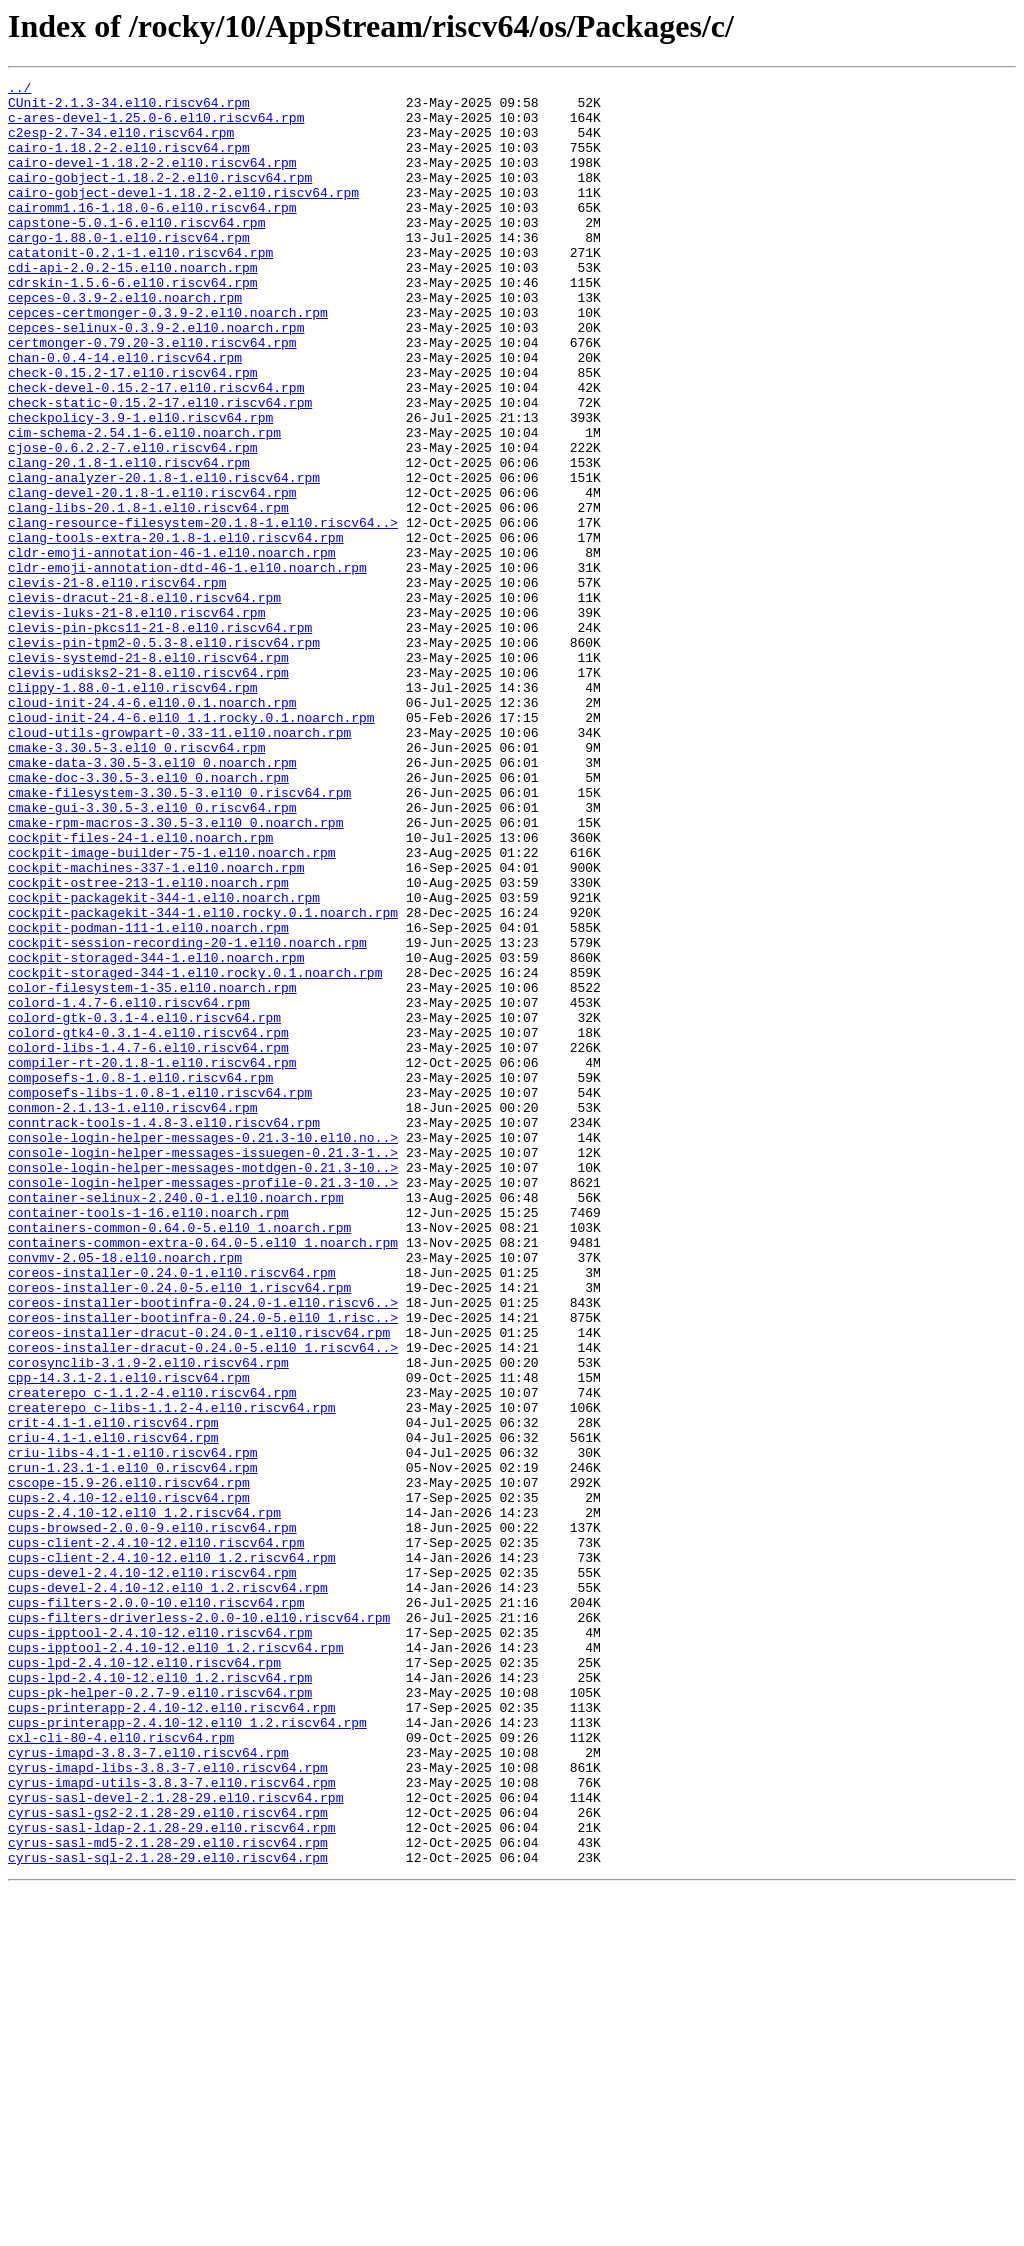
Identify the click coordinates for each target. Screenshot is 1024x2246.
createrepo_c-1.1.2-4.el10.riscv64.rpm (152, 1656)
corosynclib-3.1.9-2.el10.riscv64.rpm (148, 1620)
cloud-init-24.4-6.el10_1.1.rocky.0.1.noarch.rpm (191, 846)
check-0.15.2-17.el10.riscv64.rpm (133, 432)
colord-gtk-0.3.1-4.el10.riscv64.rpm (144, 1206)
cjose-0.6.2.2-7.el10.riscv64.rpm (133, 522)
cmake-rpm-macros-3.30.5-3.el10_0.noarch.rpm (175, 972)
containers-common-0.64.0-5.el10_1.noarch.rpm (179, 1458)
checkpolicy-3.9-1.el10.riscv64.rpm (140, 486)
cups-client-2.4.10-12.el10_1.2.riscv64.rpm (172, 1854)
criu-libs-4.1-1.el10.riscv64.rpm (133, 1728)
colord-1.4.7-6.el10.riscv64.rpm (129, 1188)
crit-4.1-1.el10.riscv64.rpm (113, 1692)
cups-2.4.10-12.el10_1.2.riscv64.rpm (144, 1800)
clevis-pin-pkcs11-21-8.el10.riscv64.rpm (160, 738)
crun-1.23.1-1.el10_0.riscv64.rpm (133, 1746)
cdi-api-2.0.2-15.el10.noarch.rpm (133, 306)
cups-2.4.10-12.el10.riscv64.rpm (129, 1782)
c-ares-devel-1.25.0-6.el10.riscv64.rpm (156, 126)
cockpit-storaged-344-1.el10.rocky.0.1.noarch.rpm (195, 1152)
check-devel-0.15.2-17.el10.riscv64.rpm (156, 450)
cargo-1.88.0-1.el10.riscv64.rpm (129, 270)
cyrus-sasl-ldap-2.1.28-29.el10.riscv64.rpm (172, 2178)
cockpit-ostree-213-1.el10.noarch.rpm (148, 1044)
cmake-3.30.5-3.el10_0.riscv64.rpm (136, 882)
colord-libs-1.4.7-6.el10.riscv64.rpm (148, 1242)
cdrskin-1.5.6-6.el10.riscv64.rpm (133, 324)
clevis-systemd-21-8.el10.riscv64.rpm (148, 774)
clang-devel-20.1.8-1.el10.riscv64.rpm (152, 576)
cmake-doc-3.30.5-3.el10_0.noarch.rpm (148, 918)
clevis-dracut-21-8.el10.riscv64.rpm (144, 702)
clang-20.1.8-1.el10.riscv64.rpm (129, 540)
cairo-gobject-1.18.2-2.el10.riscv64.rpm (160, 198)
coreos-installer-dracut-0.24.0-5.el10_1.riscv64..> (203, 1602)
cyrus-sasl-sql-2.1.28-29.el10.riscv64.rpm (168, 2214)
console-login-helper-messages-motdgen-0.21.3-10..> (203, 1386)
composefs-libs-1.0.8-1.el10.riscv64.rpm (160, 1296)
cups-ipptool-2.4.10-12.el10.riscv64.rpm (160, 1944)
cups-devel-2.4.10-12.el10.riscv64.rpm (152, 1872)
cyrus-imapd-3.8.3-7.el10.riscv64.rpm (148, 2088)
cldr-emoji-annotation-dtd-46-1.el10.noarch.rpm (187, 666)
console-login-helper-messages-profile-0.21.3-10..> (203, 1404)
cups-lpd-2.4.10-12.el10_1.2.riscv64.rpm (160, 1998)
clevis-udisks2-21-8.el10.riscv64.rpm (148, 792)
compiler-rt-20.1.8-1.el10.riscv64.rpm (152, 1260)
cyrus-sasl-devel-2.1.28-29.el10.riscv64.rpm (175, 2142)
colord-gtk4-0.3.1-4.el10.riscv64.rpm (148, 1224)
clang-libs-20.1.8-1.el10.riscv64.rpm (148, 594)
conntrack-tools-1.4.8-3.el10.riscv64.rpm (164, 1332)
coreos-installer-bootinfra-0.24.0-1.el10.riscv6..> (203, 1548)
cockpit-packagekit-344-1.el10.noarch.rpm (164, 1062)
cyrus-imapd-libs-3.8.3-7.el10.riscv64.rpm (168, 2106)
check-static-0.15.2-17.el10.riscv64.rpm (160, 468)
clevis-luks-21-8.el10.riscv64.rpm (136, 720)
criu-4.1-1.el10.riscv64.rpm (113, 1710)
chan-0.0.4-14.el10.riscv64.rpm (125, 414)
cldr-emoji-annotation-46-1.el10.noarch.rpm (172, 648)
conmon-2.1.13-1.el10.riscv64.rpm (133, 1314)
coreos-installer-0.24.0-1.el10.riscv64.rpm (172, 1512)
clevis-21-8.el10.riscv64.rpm (117, 684)
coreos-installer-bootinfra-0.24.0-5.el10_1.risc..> (203, 1566)
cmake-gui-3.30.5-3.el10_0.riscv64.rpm (152, 954)
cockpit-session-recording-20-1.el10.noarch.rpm (187, 1116)
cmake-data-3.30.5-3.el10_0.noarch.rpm (152, 900)
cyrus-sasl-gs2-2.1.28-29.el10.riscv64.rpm (168, 2160)
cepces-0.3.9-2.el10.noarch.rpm (125, 342)
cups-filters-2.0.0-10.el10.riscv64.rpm (156, 1908)
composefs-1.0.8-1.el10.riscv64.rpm (140, 1278)
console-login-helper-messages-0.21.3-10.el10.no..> (203, 1350)
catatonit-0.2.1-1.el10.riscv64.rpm (140, 288)
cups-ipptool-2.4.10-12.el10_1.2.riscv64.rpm (175, 1962)
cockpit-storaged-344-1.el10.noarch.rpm (156, 1134)
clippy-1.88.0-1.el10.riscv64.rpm (133, 810)
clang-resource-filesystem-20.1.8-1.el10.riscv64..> (203, 612)
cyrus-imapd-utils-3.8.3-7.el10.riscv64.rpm (172, 2124)
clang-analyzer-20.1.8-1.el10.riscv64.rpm (164, 558)
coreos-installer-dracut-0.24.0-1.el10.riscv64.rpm (199, 1584)
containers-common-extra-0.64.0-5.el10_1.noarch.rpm (203, 1476)
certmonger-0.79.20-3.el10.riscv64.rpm (152, 396)
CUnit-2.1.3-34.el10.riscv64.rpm (129, 108)
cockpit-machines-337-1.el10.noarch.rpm (156, 1026)
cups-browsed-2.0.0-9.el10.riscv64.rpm (152, 1818)
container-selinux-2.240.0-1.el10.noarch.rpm (175, 1422)
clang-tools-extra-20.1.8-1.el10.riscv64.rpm (175, 630)
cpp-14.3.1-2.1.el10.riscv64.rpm (129, 1638)
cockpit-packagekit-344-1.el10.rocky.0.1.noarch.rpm (203, 1080)
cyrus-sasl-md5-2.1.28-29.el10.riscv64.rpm (168, 2196)
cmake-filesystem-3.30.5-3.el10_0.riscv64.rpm (179, 936)
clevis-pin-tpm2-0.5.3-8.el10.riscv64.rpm (164, 756)
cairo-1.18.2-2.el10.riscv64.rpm (129, 162)
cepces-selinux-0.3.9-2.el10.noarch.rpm (156, 378)
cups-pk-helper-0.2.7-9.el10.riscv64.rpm (160, 2016)
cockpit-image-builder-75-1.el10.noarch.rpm (172, 1008)
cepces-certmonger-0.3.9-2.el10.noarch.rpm (168, 360)
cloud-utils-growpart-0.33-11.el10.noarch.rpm (179, 864)
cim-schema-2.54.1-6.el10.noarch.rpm (144, 504)
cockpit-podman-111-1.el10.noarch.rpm (148, 1098)
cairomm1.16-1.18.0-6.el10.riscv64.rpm (152, 234)
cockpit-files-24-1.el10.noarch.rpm (140, 990)
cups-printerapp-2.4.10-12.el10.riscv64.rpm (172, 2034)
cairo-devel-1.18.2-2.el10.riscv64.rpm (152, 180)
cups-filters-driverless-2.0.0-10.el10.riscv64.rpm (199, 1926)
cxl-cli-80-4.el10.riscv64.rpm (121, 2070)
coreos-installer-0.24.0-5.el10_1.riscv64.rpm (179, 1530)
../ (19, 90)
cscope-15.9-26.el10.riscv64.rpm (129, 1764)
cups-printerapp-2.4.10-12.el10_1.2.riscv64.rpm (187, 2052)
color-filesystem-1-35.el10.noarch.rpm (152, 1170)
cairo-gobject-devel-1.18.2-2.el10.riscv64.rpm (183, 216)
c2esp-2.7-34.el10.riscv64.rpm (121, 144)
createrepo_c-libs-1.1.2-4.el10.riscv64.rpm (172, 1674)
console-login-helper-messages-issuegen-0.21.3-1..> (203, 1368)
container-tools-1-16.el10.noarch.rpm (148, 1440)
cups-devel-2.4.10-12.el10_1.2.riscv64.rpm (168, 1890)
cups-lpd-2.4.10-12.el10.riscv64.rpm (144, 1980)
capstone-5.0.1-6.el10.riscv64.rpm (136, 252)
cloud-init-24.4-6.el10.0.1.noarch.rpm (152, 828)
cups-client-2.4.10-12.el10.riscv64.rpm (156, 1836)
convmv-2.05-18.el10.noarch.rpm (125, 1494)
